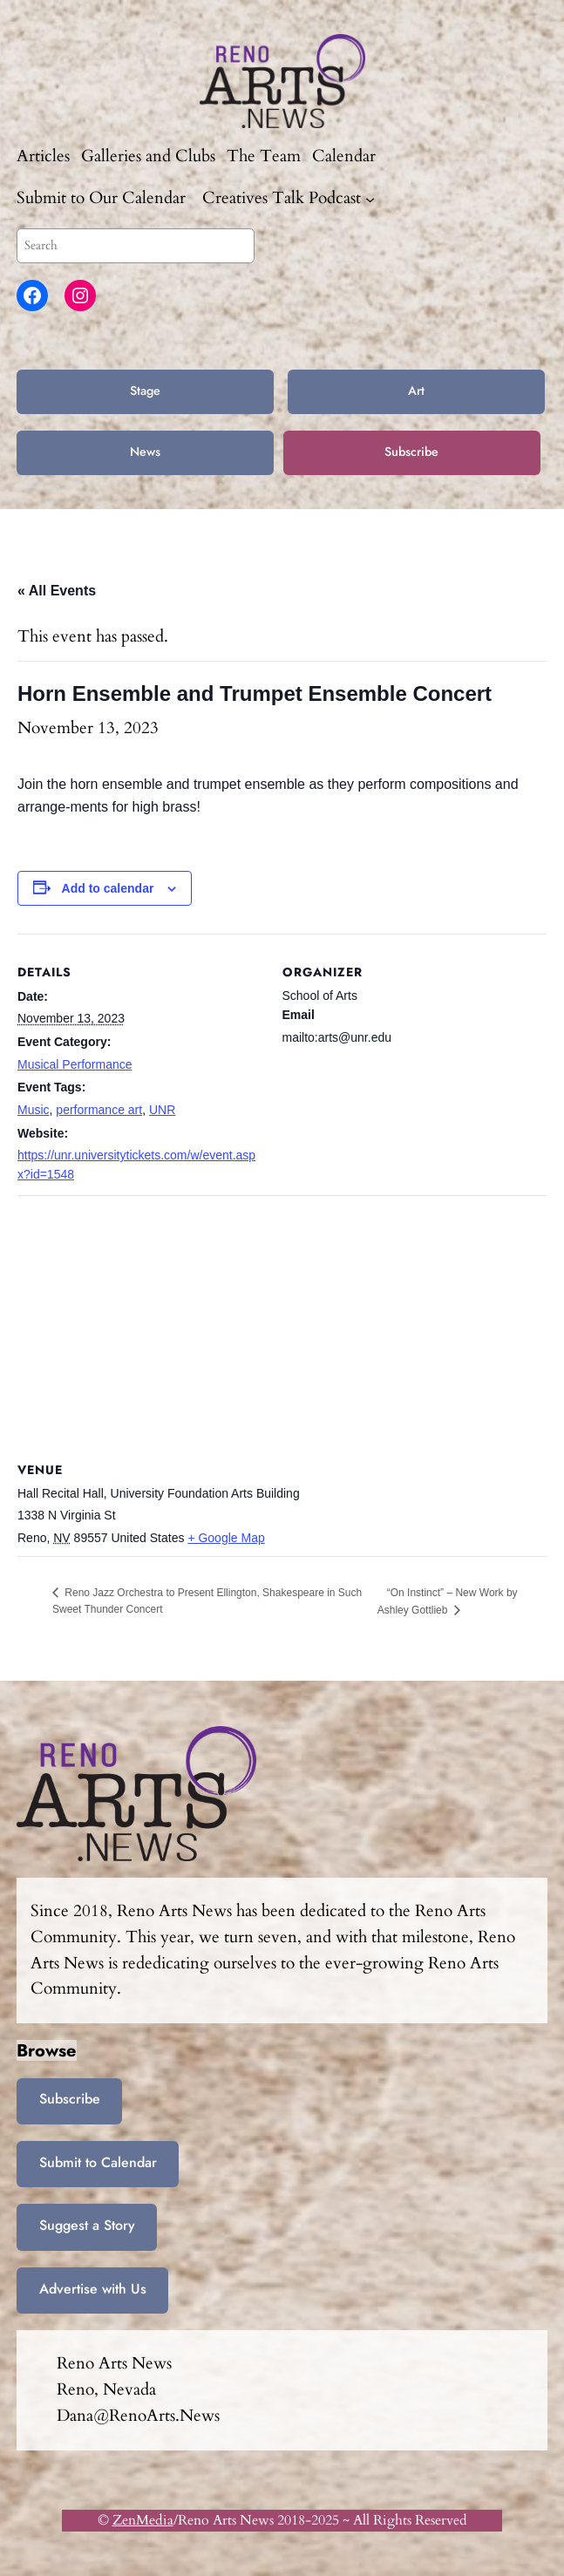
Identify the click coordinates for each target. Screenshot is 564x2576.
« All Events (56, 590)
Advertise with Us (92, 2289)
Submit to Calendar (98, 2162)
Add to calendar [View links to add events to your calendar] (108, 888)
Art (416, 390)
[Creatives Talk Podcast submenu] (370, 198)
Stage (145, 390)
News (145, 451)
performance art (99, 1110)
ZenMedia (142, 2520)
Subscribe (411, 451)
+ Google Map (225, 1538)
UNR (162, 1110)
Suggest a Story (87, 2225)
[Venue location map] (282, 1321)
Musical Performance (75, 1064)
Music (33, 1110)
